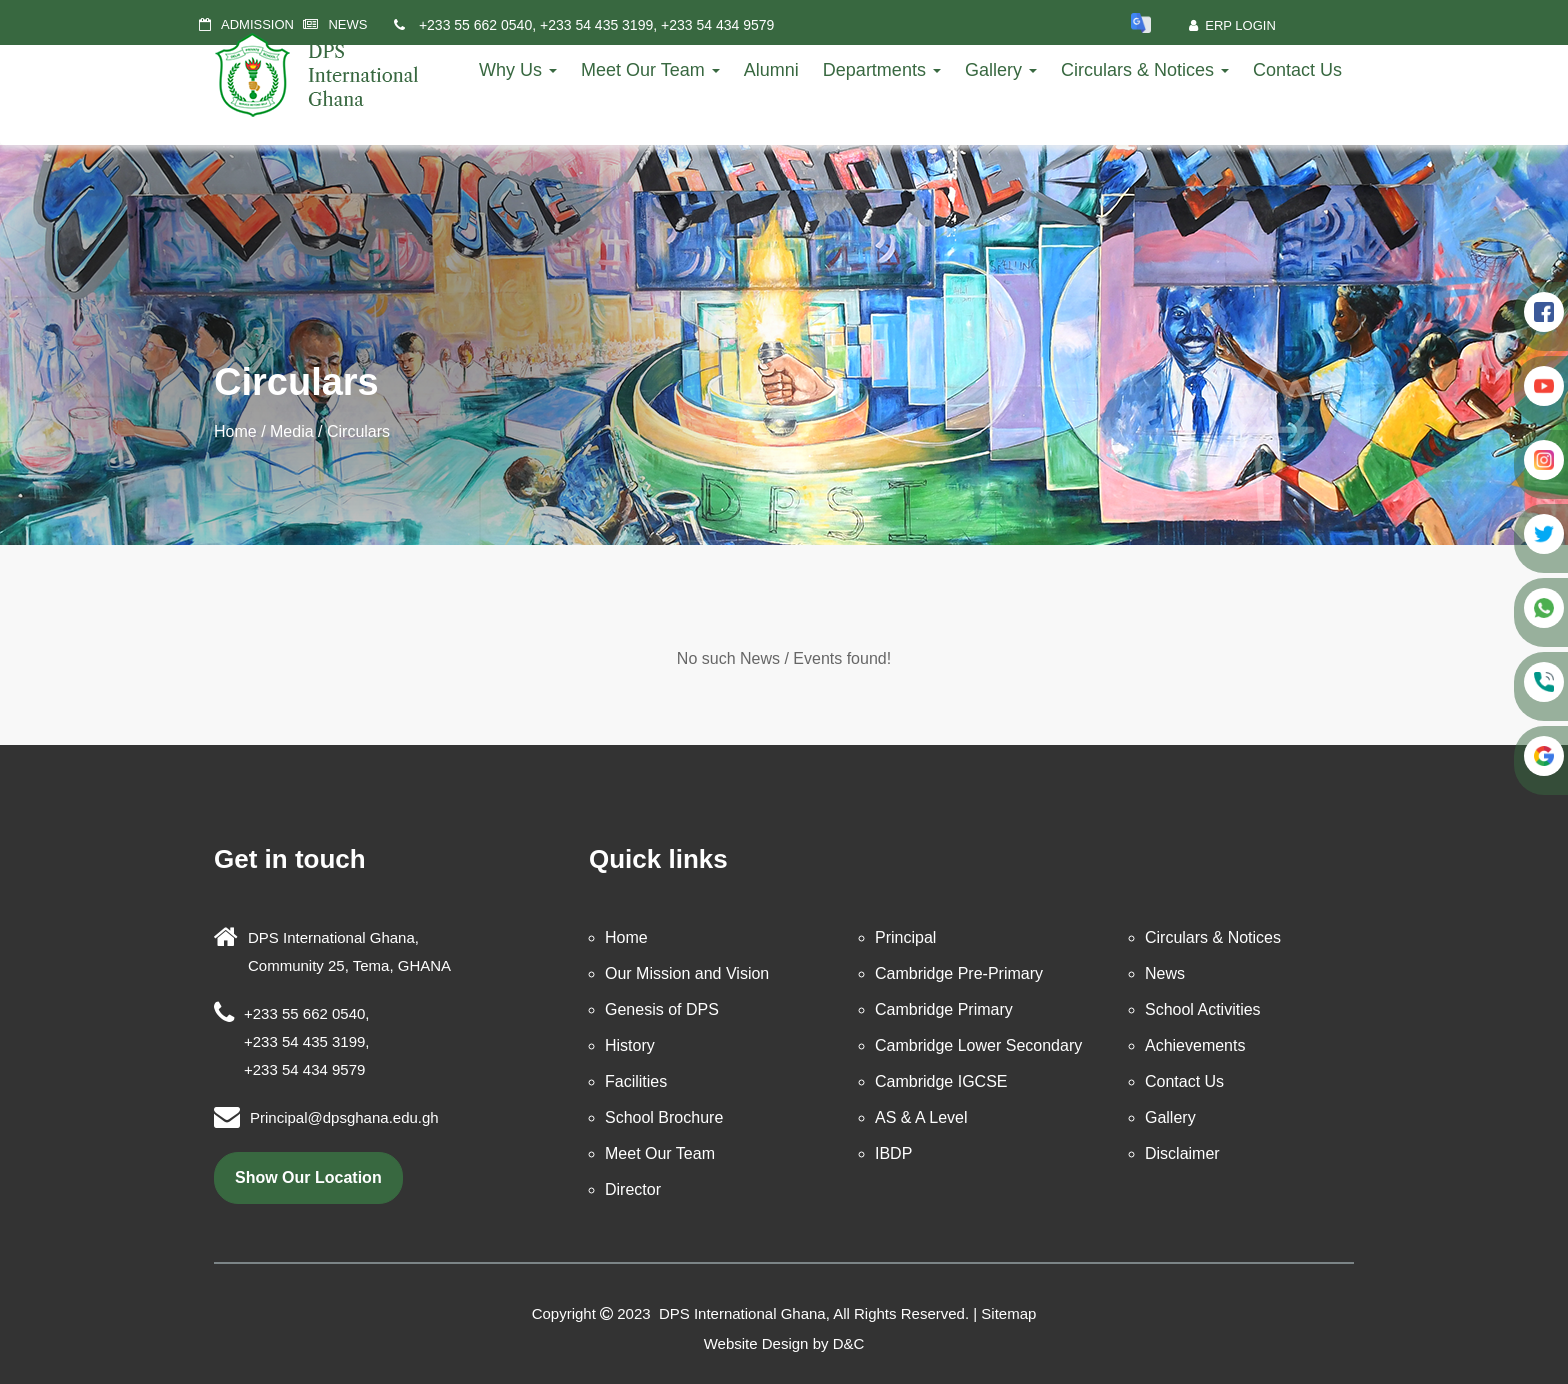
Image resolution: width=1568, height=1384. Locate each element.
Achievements (1195, 1045)
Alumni (771, 70)
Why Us (518, 70)
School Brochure (664, 1117)
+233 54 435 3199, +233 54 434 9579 (657, 25)
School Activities (1203, 1009)
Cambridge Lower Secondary (978, 1045)
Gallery (1001, 70)
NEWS (347, 24)
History (630, 1045)
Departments (882, 70)
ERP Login (1232, 25)
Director (633, 1189)
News (1165, 973)
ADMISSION (257, 24)
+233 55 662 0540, (477, 25)
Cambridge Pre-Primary (959, 973)
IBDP (893, 1153)
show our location (308, 1177)
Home (235, 431)
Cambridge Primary (944, 1009)
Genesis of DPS (662, 1009)
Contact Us (1297, 70)
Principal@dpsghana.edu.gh (344, 1117)
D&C (849, 1343)
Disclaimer (1182, 1153)
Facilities (636, 1081)
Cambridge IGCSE (941, 1081)
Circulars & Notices (1145, 70)
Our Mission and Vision (687, 973)
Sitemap (1008, 1313)
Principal (905, 937)
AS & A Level (921, 1117)
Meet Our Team (650, 70)
